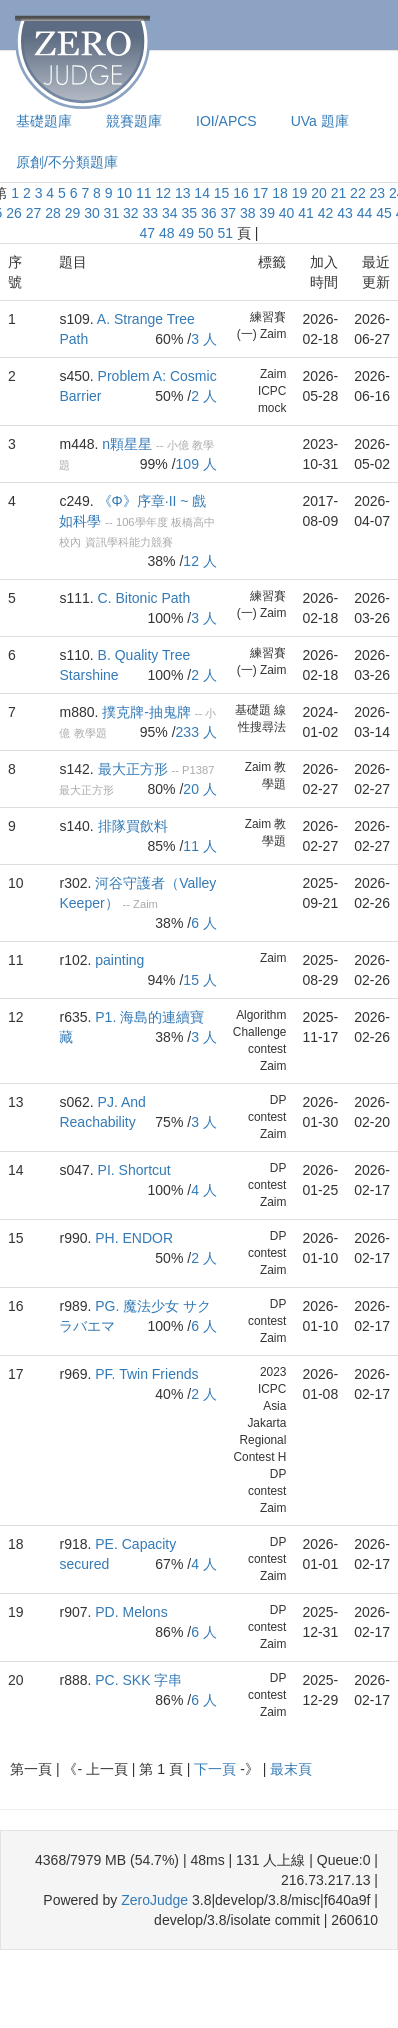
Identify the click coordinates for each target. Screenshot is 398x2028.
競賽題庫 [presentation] (134, 121)
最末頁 (291, 1769)
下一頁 (217, 1769)
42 (326, 213)
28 (53, 213)
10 (124, 193)
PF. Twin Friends (146, 1374)
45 (384, 213)
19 (300, 193)
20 (319, 193)
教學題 (90, 733)
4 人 (204, 1190)
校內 (70, 542)
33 (151, 213)
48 (167, 233)
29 (73, 213)
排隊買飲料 (133, 826)
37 (228, 213)
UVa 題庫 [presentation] (320, 121)
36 (209, 213)
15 (222, 193)
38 (248, 213)
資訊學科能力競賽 (129, 542)
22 (358, 193)
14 (202, 193)
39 (267, 213)
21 (339, 193)
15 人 (199, 980)
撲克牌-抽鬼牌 (146, 712)
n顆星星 (127, 444)
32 (131, 213)
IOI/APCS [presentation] (226, 121)
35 (189, 213)
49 (187, 233)
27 (34, 213)
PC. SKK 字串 (138, 1680)
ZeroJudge (154, 1900)
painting (119, 960)
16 (241, 193)
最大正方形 (133, 769)
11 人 (199, 846)
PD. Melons (131, 1612)
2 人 (204, 396)
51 (225, 233)
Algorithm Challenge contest (260, 1032)
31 (112, 213)
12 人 (199, 561)
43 (345, 213)
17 (261, 193)
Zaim (258, 767)
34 (170, 213)
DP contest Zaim (267, 1117)
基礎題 (253, 710)
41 (306, 213)
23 (378, 193)
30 (92, 213)
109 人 (196, 464)
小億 (178, 445)
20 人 (199, 789)
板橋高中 (193, 522)
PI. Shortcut (134, 1170)
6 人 (204, 923)
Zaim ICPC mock (272, 391)
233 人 (196, 732)
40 (287, 213)
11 (144, 193)
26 (14, 213)
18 (280, 193)
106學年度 (142, 522)
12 (163, 193)
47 (148, 233)
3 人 (204, 339)
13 (183, 193)
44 (365, 213)
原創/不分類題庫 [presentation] (67, 162)
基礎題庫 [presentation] (44, 121)
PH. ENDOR (134, 1238)
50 (206, 233)
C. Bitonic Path (144, 598)
